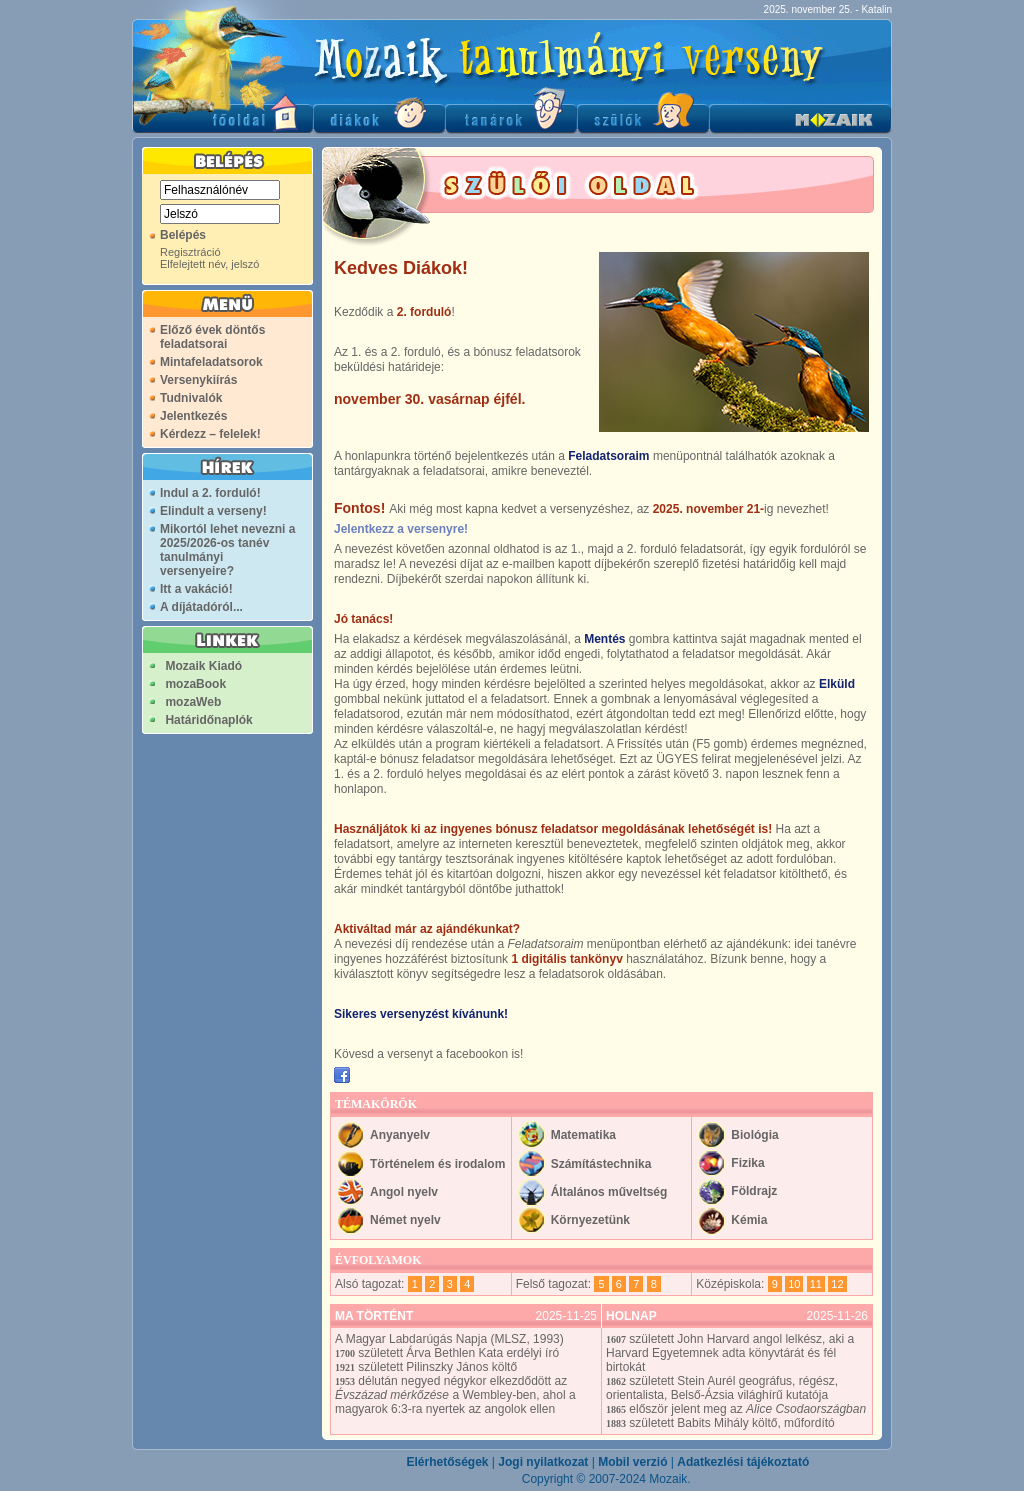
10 (794, 1284)
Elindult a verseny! (213, 511)
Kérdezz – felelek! (210, 434)
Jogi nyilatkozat (543, 1462)
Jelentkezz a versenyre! (401, 529)
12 (837, 1284)
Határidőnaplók (208, 720)
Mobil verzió (632, 1462)
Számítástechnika (601, 1164)
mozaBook (195, 684)
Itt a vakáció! (196, 589)
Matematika (583, 1135)
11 (816, 1284)
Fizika (747, 1163)
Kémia (749, 1220)
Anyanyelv (400, 1135)
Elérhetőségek (447, 1462)
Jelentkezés (193, 416)
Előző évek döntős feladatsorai (212, 337)
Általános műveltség (609, 1192)
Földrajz (754, 1191)
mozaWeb (193, 702)
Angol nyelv (404, 1192)
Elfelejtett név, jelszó (209, 264)
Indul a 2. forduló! (210, 493)
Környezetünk (590, 1220)
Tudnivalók (191, 398)
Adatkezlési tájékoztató (743, 1462)
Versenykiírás (198, 380)
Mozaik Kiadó (203, 666)
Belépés (183, 235)
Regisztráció (190, 252)
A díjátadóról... (201, 607)
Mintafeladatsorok (211, 362)
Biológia (754, 1135)
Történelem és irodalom (437, 1164)
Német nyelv (405, 1220)
